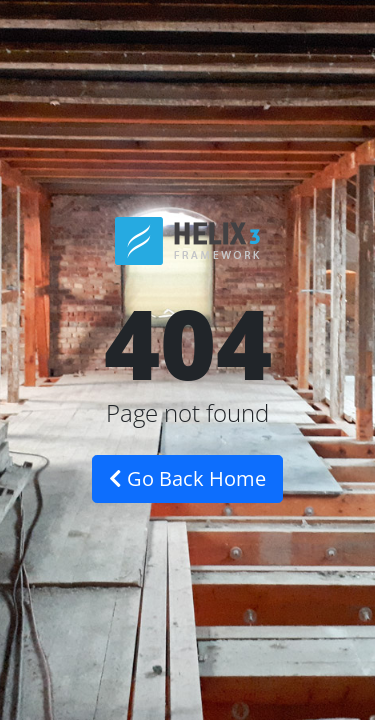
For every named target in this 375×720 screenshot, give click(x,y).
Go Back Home (187, 478)
